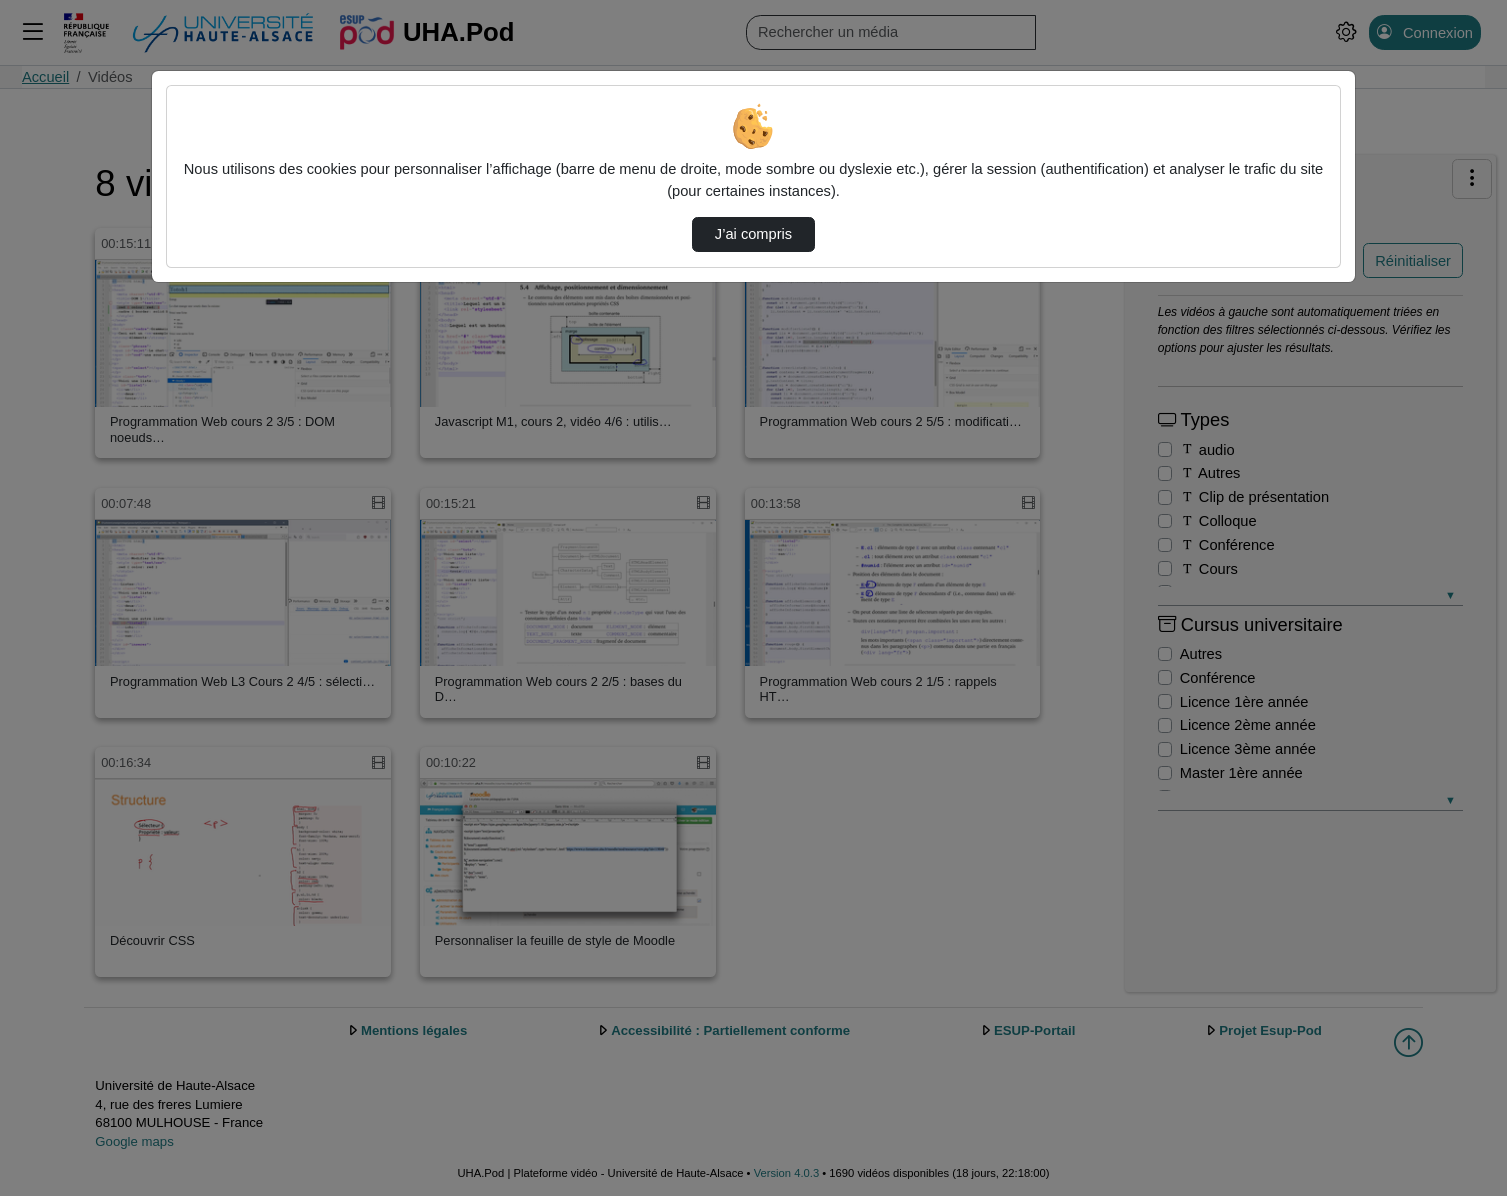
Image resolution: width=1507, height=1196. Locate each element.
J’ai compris (753, 234)
